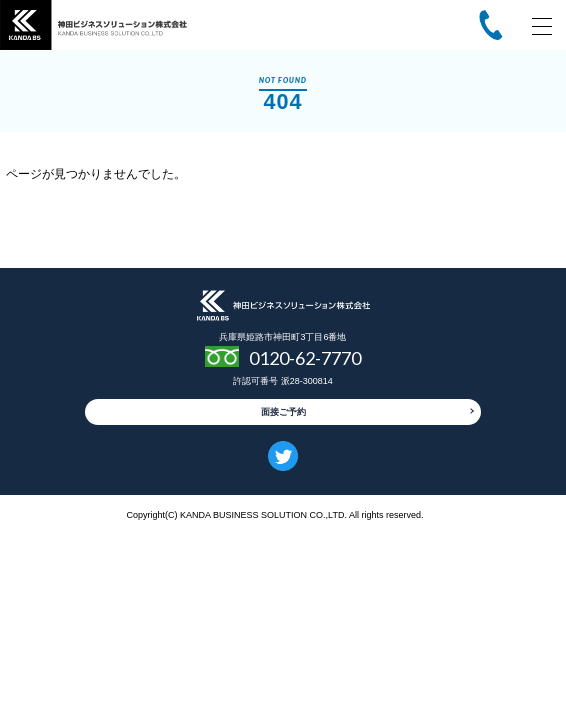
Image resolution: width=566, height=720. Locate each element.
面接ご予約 (283, 412)
